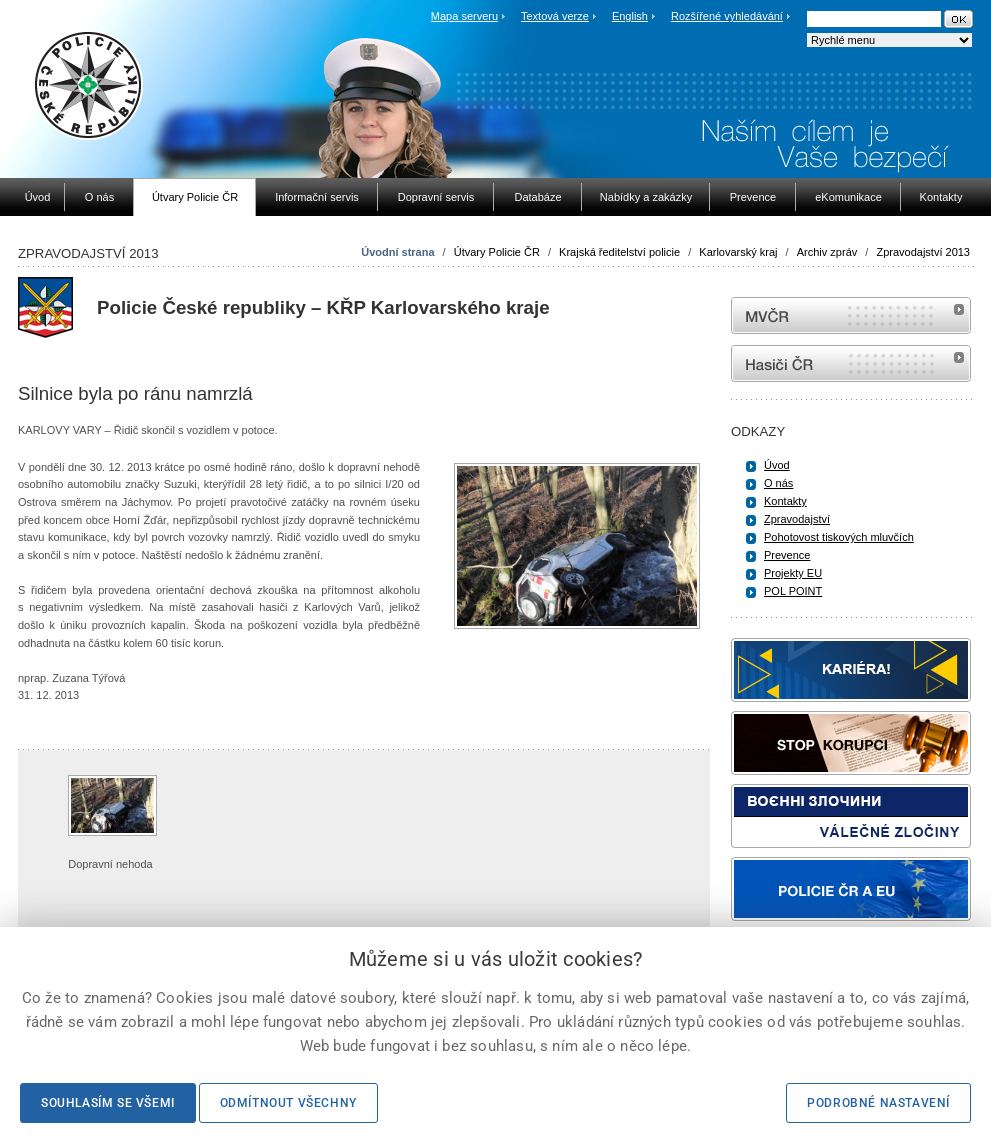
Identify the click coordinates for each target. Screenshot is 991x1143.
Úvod (777, 465)
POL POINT (793, 591)
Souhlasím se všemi (108, 1103)
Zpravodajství (797, 519)
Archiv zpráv (827, 252)
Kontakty (785, 501)
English (630, 16)
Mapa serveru (464, 16)
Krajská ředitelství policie (619, 252)
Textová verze (555, 16)
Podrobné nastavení (878, 1103)
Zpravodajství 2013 (923, 252)
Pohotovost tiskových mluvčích (839, 537)
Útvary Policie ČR (497, 252)
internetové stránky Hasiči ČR (851, 363)
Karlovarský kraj (738, 252)
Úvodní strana (397, 252)
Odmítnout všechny (288, 1103)
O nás (778, 483)
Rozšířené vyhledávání (727, 16)
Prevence (787, 555)
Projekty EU (793, 573)
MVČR (851, 315)
